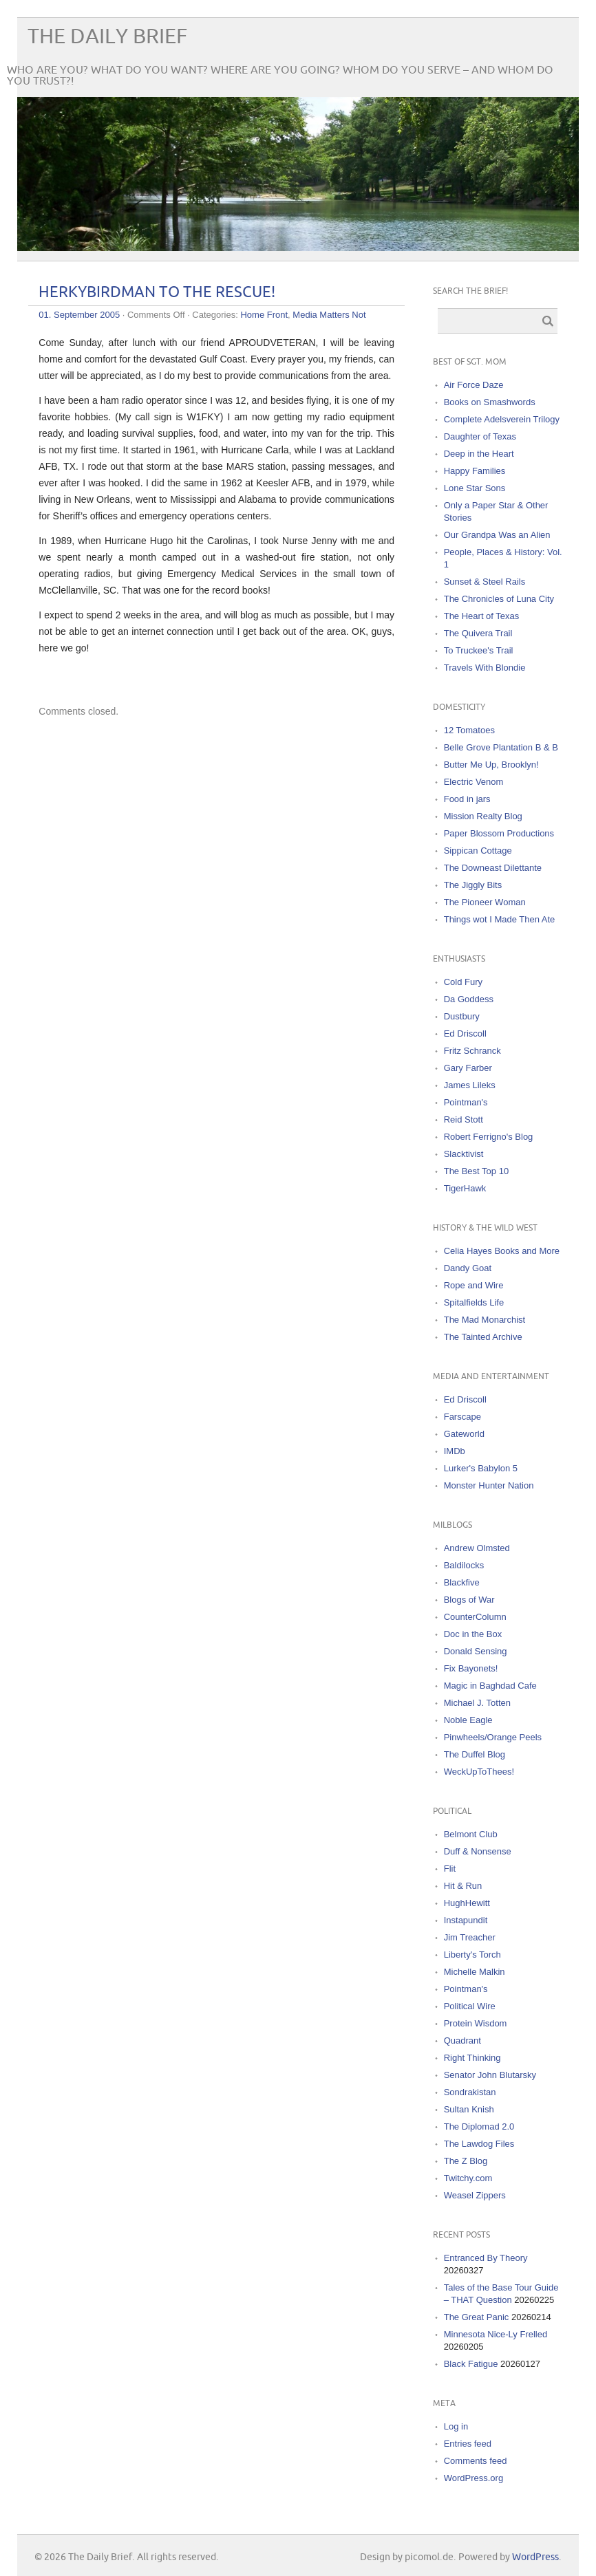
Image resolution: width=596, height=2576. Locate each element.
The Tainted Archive (483, 1337)
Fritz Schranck (472, 1051)
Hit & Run (463, 1886)
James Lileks (470, 1085)
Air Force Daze (474, 385)
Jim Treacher (470, 1937)
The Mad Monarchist (485, 1319)
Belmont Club (471, 1834)
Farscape (462, 1416)
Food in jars (467, 799)
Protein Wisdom (475, 2023)
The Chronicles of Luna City (499, 599)
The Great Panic (476, 2317)
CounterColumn (475, 1617)
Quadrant (462, 2040)
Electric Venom (474, 782)
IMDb (454, 1451)
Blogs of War (469, 1599)
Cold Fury (463, 982)
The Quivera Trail (478, 633)
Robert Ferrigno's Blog (488, 1137)
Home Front (264, 315)
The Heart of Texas (482, 616)
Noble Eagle (468, 1720)
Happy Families (475, 471)
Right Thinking (472, 2058)
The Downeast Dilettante (493, 868)
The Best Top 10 (476, 1171)
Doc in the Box (473, 1634)
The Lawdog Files (479, 2144)
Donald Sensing (475, 1651)
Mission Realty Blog (483, 816)
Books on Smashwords (489, 402)
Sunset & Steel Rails (485, 581)
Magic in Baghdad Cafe (490, 1685)
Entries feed (467, 2443)
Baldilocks (464, 1565)
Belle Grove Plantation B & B (501, 747)
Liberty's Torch (472, 1954)
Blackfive (462, 1582)
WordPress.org (473, 2478)
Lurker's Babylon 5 (481, 1468)
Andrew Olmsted (477, 1548)
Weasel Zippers (475, 2195)
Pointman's (466, 1102)
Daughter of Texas (480, 436)
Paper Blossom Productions (499, 833)
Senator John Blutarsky (490, 2075)
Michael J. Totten (477, 1703)
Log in (456, 2426)
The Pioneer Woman (485, 902)
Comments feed (475, 2461)
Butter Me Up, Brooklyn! (491, 764)
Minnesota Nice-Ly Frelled (496, 2334)
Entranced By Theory (486, 2258)
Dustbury (462, 1016)
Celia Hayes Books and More (502, 1251)
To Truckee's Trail (478, 650)
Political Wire (470, 2006)
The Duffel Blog (474, 1754)
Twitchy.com (468, 2178)
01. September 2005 (79, 315)
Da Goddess (468, 999)
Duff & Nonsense (477, 1851)
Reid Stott (463, 1119)
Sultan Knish (469, 2109)
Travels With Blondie (485, 667)
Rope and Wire (474, 1285)
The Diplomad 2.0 (479, 2126)
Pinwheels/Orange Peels (493, 1737)
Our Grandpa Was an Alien (497, 535)
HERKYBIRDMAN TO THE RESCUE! (157, 293)
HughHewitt (467, 1903)
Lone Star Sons (475, 488)
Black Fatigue (471, 2364)
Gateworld (464, 1434)
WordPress (535, 2557)
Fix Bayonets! (471, 1668)
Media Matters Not (328, 315)
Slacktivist (464, 1154)
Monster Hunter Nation (489, 1485)
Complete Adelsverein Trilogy (502, 419)
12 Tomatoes (469, 730)
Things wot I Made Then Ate (499, 919)
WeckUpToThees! (479, 1771)
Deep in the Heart (479, 453)
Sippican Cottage (478, 850)
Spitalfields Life (474, 1302)
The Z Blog (466, 2161)
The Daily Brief (107, 36)
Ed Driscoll (465, 1033)
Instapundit (466, 1920)
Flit (450, 1868)
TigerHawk (465, 1188)
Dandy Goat (467, 1268)
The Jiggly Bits (473, 885)
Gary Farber (468, 1068)
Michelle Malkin (474, 1972)
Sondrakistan (470, 2092)
